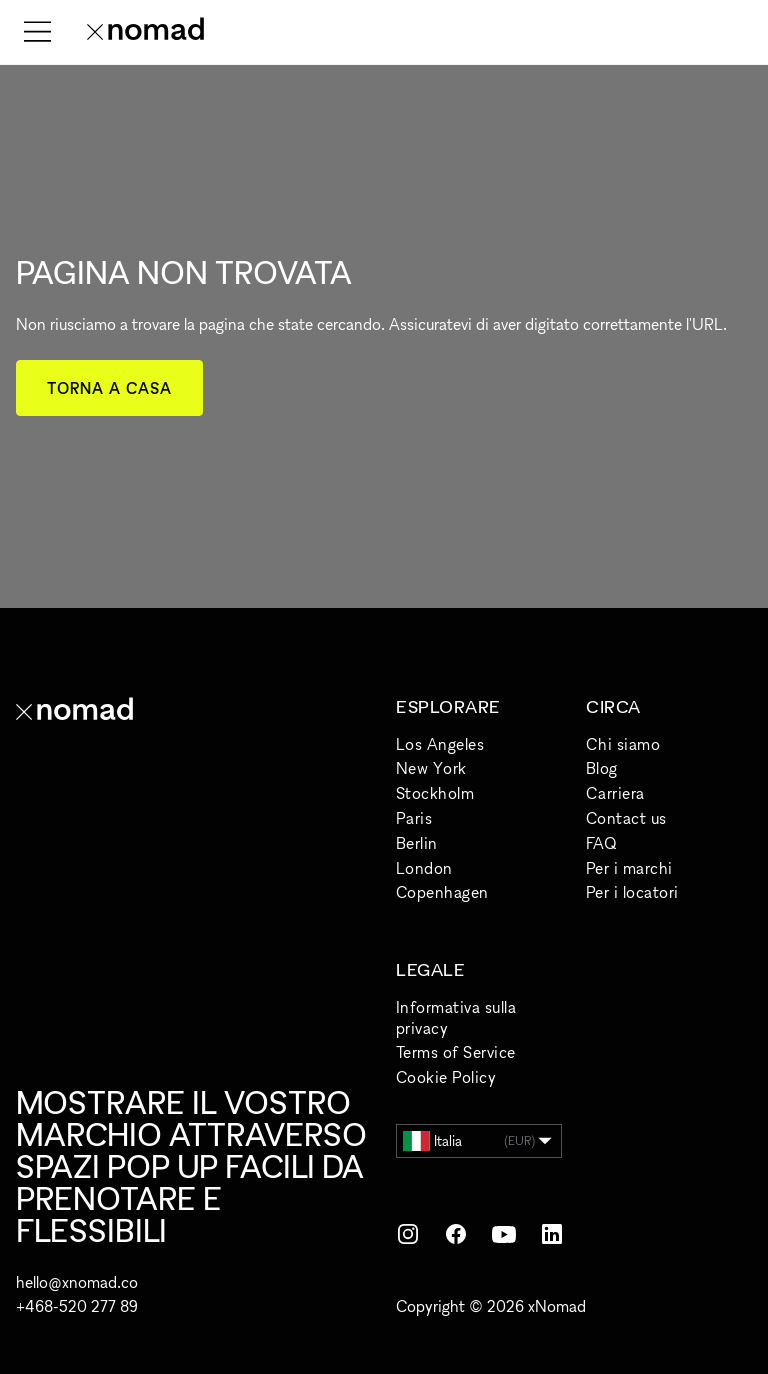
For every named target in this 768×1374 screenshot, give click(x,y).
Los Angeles (440, 744)
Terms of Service (456, 1052)
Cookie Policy (446, 1077)
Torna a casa (109, 388)
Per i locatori (632, 892)
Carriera (615, 793)
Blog (602, 768)
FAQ (601, 843)
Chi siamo (623, 744)
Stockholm (435, 793)
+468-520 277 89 (77, 1306)
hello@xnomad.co (77, 1282)
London (424, 868)
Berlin (417, 843)
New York (431, 768)
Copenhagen (442, 892)
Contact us (626, 818)
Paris (414, 818)
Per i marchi (629, 868)
